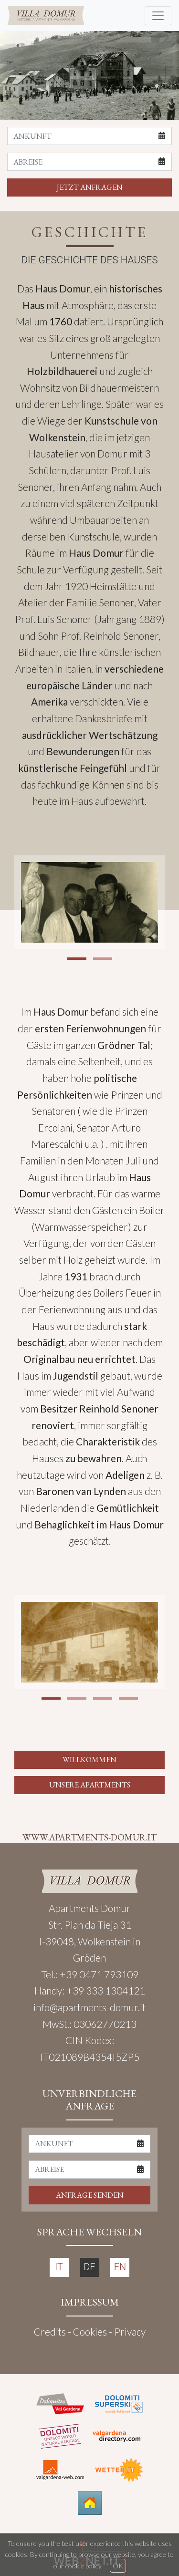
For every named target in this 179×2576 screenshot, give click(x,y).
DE (89, 2267)
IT (59, 2267)
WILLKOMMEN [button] (89, 1760)
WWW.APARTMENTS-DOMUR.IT (89, 1837)
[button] (77, 958)
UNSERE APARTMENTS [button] (89, 1785)
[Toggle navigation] (158, 15)
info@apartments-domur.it (89, 2007)
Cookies (90, 2331)
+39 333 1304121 (105, 1990)
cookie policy (83, 2566)
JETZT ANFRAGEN (90, 187)
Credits (50, 2331)
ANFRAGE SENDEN (90, 2195)
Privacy (130, 2331)
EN (120, 2267)
